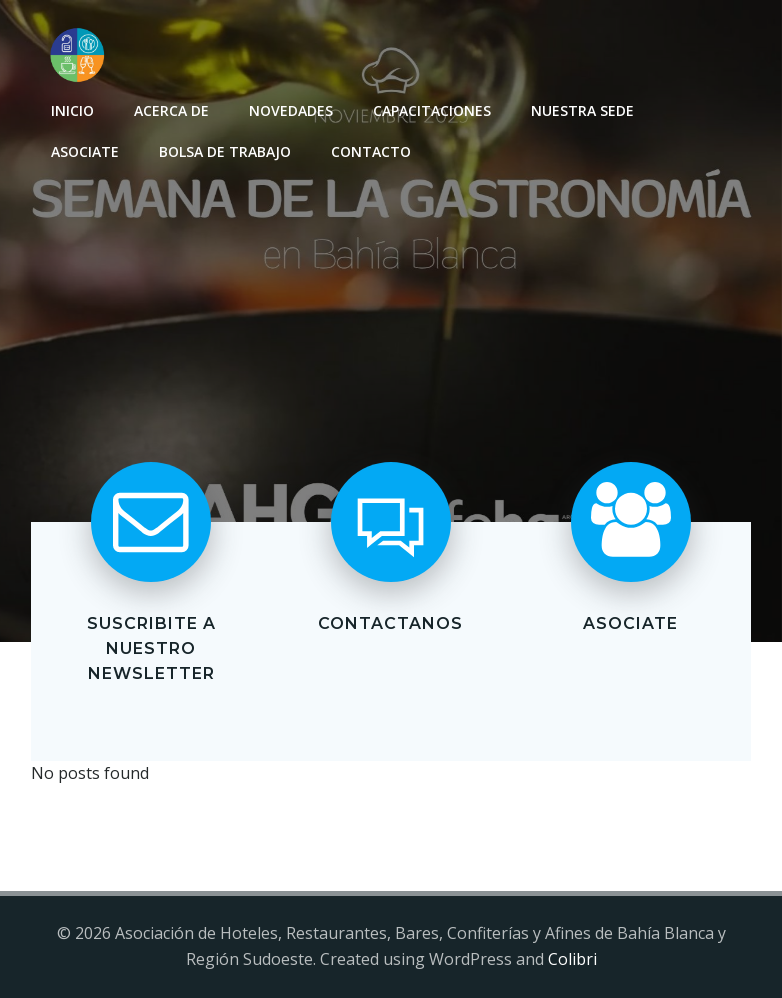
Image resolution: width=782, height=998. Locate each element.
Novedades (291, 110)
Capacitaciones (432, 110)
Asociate (85, 151)
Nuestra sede (582, 110)
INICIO (72, 110)
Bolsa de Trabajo (225, 151)
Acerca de (171, 110)
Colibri (572, 959)
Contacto (371, 151)
